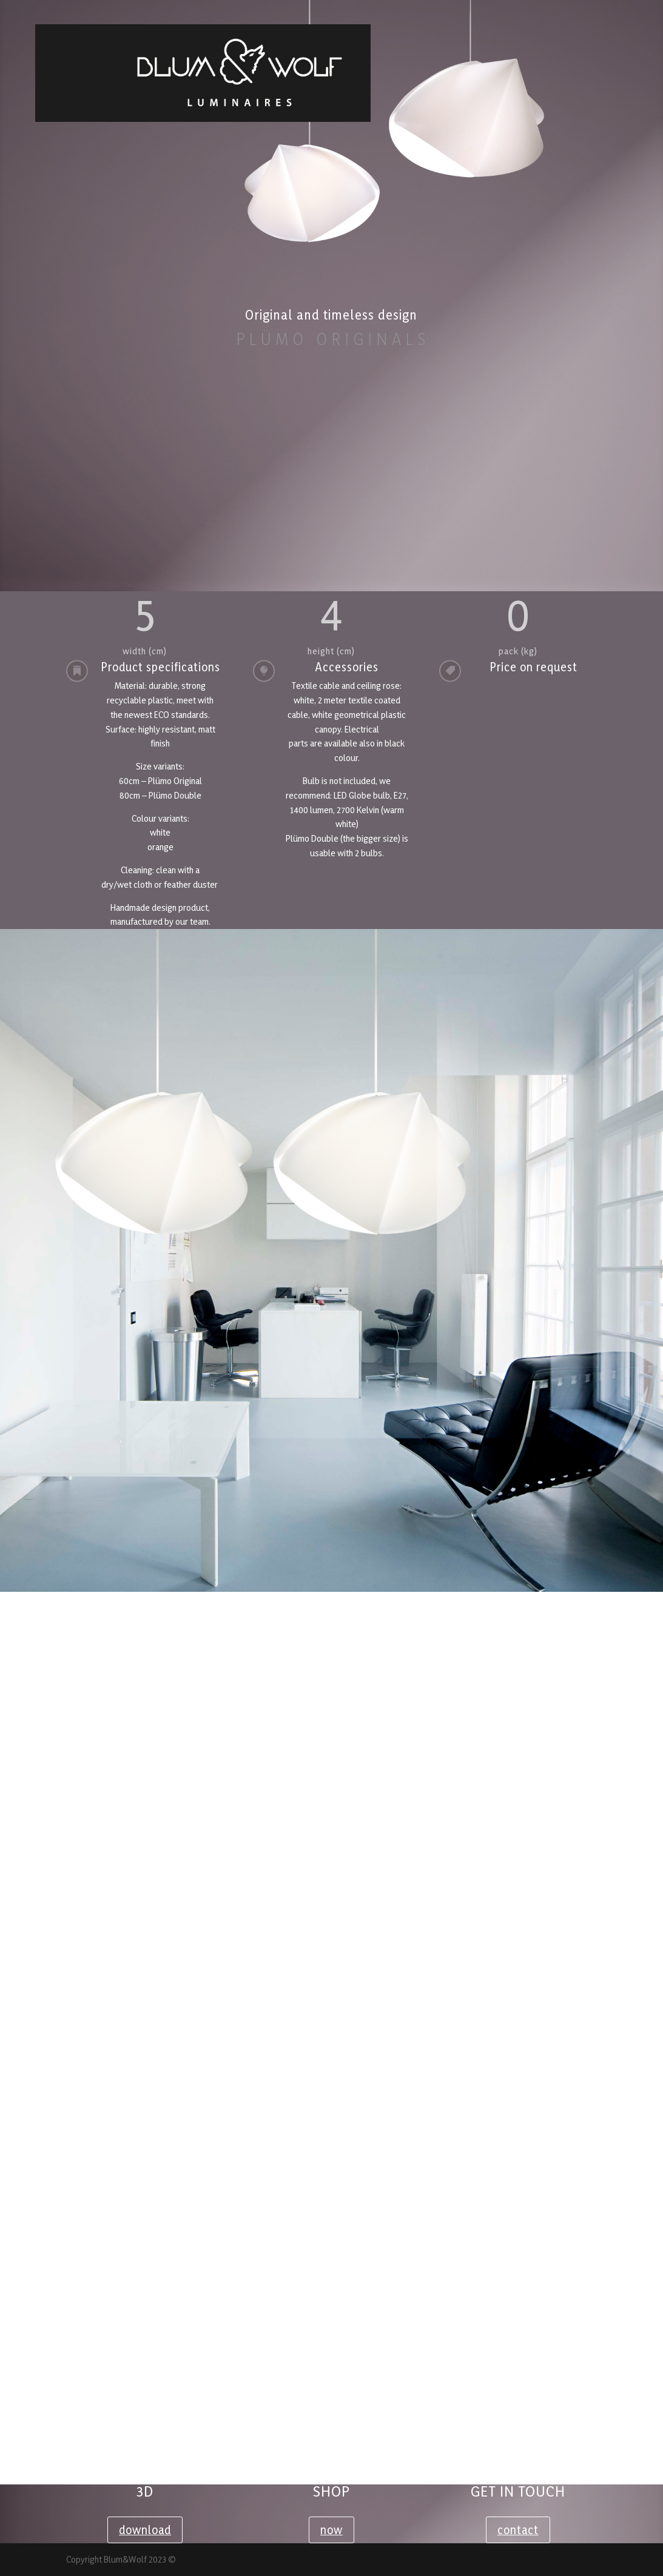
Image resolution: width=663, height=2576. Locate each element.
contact (518, 2530)
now (331, 2530)
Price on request (533, 667)
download (145, 2530)
